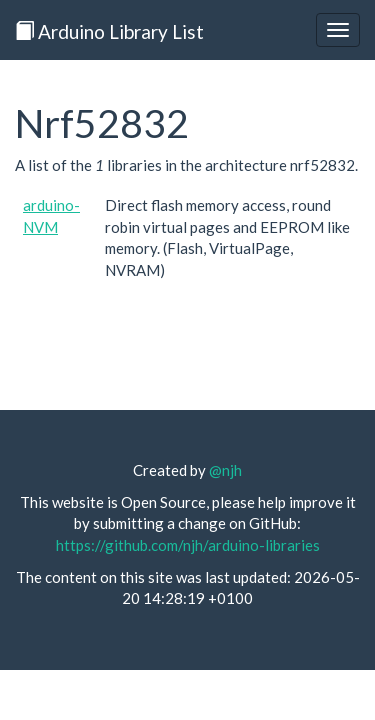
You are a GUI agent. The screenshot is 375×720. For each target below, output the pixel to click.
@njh (225, 470)
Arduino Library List (109, 31)
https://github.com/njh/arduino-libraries (188, 545)
